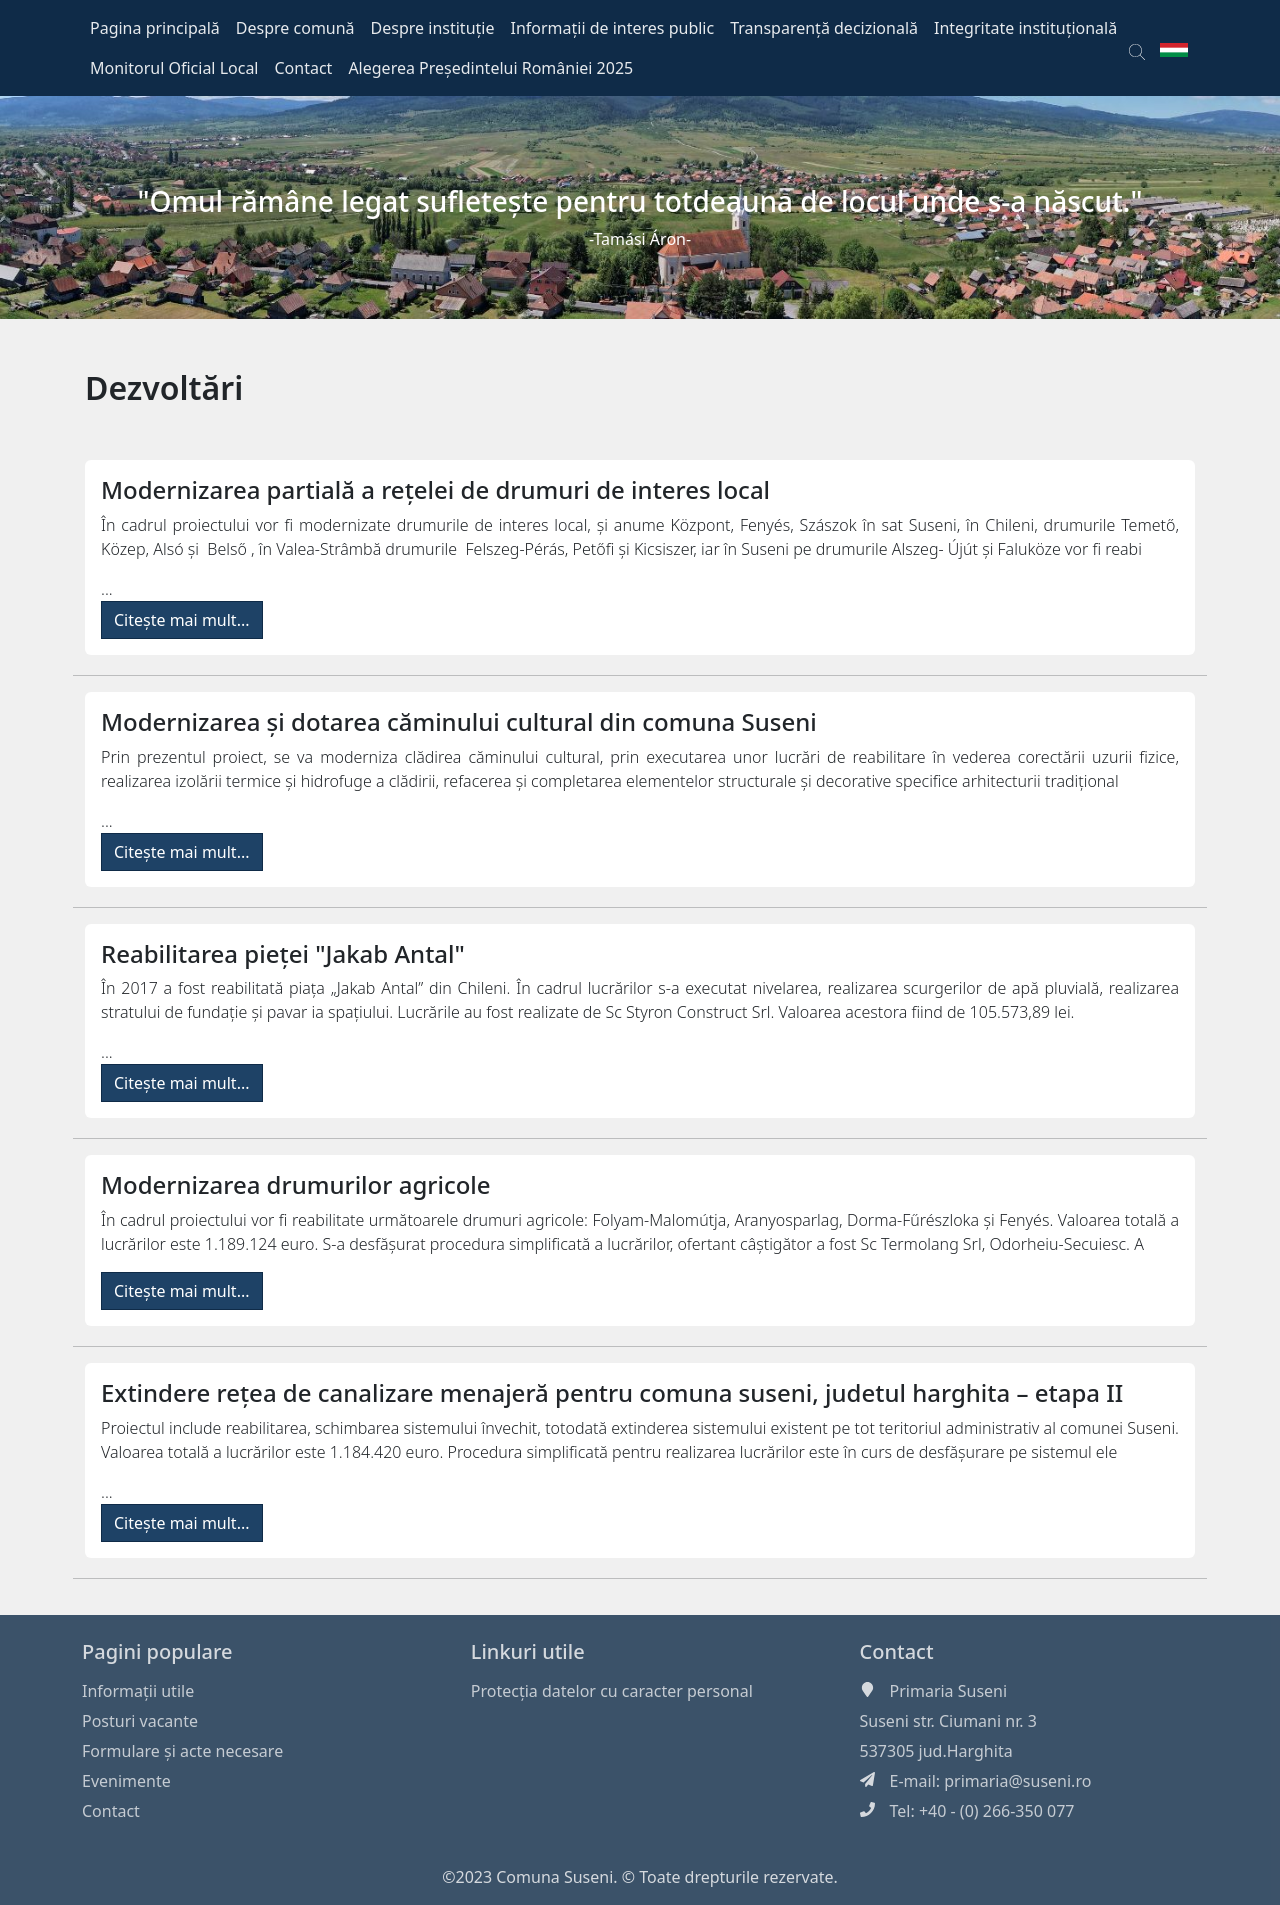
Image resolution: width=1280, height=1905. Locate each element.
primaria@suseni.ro (1017, 1781)
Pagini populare (157, 1651)
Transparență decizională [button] (824, 28)
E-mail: (917, 1781)
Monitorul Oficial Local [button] (174, 68)
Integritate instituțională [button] (1025, 28)
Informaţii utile (138, 1691)
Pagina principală (155, 28)
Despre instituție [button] (433, 28)
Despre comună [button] (295, 28)
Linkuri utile (528, 1651)
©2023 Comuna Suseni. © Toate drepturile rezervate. (640, 1877)
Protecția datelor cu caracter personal (612, 1691)
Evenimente (126, 1781)
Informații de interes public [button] (612, 28)
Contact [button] (304, 68)
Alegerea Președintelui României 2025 (490, 68)
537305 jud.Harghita (936, 1751)
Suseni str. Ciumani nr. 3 (948, 1721)
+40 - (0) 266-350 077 (997, 1811)
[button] (1137, 48)
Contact (111, 1811)
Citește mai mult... (182, 620)
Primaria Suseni (949, 1691)
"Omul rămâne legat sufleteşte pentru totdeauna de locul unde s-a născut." (640, 201)
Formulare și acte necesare (182, 1751)
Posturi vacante (140, 1721)
